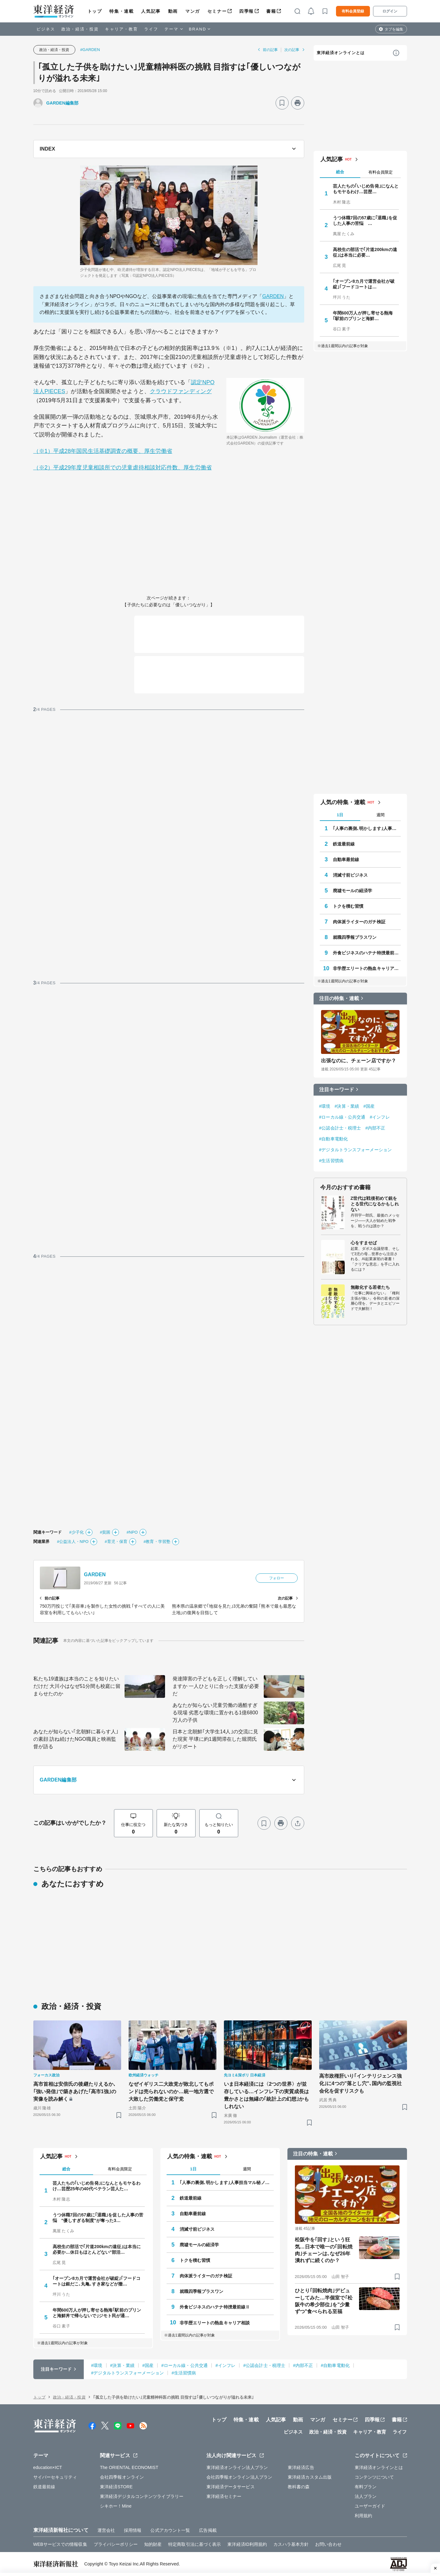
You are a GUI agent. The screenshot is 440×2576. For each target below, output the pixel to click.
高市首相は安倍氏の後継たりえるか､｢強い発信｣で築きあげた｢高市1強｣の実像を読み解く (74, 2091)
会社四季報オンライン (122, 2477)
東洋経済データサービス (230, 2486)
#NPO (132, 1532)
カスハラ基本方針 (291, 2544)
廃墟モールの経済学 (352, 890)
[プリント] (297, 102)
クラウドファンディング (181, 391)
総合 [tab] (340, 172)
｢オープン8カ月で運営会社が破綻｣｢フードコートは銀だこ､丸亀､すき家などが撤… (97, 2281)
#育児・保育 (116, 1541)
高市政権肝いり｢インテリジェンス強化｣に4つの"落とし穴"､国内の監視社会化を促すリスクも (360, 2083)
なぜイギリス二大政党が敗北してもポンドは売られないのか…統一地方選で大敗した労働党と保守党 (171, 2091)
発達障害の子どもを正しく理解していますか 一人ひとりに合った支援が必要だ (216, 1686)
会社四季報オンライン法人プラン (239, 2477)
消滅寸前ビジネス (350, 875)
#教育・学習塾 (157, 1541)
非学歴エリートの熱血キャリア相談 (367, 968)
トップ (95, 11)
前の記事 (270, 50)
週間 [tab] (380, 815)
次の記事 (291, 50)
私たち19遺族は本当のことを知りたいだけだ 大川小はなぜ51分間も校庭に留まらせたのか (77, 1686)
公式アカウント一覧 (170, 2530)
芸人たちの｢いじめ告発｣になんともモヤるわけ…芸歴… (366, 189)
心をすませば (364, 1242)
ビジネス (45, 29)
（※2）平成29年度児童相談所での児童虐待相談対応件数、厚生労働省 (122, 467)
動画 (173, 11)
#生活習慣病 (331, 1160)
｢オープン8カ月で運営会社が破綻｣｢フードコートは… (364, 284)
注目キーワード (336, 1089)
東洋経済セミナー (224, 2496)
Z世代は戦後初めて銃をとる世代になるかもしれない (375, 1204)
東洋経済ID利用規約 (247, 2544)
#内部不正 (375, 1127)
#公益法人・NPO (72, 1541)
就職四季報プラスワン (355, 937)
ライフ (151, 29)
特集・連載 (121, 11)
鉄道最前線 (344, 843)
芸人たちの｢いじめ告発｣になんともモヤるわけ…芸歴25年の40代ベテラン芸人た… (96, 2186)
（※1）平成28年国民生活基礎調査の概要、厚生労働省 (103, 451)
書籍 (271, 11)
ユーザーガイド (370, 2506)
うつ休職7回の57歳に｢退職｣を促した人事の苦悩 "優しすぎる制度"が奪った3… (98, 2217)
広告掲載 (207, 2530)
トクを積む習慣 (348, 906)
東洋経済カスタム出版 (310, 2477)
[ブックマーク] (282, 102)
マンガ (192, 11)
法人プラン (366, 2496)
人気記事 (150, 11)
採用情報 (132, 2530)
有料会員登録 (353, 11)
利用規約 (363, 2515)
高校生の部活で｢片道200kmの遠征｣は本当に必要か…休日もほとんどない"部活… (97, 2249)
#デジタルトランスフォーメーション (355, 1149)
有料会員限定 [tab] (380, 172)
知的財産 (153, 2544)
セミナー (217, 11)
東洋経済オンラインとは (341, 52)
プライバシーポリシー (116, 2544)
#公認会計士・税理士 (340, 1127)
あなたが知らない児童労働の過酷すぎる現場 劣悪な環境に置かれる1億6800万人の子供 (215, 1713)
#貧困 (105, 1532)
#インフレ (380, 1117)
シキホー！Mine (115, 2506)
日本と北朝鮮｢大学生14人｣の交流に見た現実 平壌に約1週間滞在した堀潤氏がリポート (215, 1739)
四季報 (246, 11)
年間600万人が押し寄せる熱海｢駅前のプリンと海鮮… (363, 315)
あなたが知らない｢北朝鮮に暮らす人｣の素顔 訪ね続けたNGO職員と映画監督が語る (76, 1739)
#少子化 (76, 1532)
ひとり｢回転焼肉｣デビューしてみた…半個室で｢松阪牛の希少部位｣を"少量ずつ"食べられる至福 (323, 2301)
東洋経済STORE (116, 2486)
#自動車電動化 (333, 1138)
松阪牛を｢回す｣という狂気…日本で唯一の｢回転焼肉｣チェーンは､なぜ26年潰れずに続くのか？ (323, 2250)
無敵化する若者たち (370, 1287)
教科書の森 (299, 2486)
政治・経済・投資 (80, 29)
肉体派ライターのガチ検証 (359, 921)
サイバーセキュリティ (55, 2477)
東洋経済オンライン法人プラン (237, 2467)
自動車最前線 (346, 859)
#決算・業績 (347, 1106)
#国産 (369, 1106)
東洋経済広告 (301, 2467)
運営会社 (106, 2530)
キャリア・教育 (121, 29)
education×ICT (47, 2467)
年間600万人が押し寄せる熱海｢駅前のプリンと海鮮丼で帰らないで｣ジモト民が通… (97, 2313)
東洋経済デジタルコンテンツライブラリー (141, 2496)
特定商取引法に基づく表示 (194, 2544)
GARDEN (273, 296)
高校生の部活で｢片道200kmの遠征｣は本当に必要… (365, 252)
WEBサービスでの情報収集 (60, 2544)
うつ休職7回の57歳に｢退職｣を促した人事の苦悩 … (365, 220)
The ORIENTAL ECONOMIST (129, 2467)
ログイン (389, 11)
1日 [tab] (340, 815)
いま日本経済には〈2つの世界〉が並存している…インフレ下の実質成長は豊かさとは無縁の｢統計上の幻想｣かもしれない (266, 2095)
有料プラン (366, 2486)
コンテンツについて (374, 2477)
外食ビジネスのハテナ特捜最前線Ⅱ (367, 952)
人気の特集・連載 (343, 802)
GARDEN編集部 (62, 102)
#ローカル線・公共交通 (342, 1117)
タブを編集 (394, 29)
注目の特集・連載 (339, 998)
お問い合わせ (328, 2544)
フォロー (276, 1578)
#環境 (324, 1106)
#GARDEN (90, 49)
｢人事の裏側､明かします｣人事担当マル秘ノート (367, 828)
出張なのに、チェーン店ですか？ (358, 1060)
